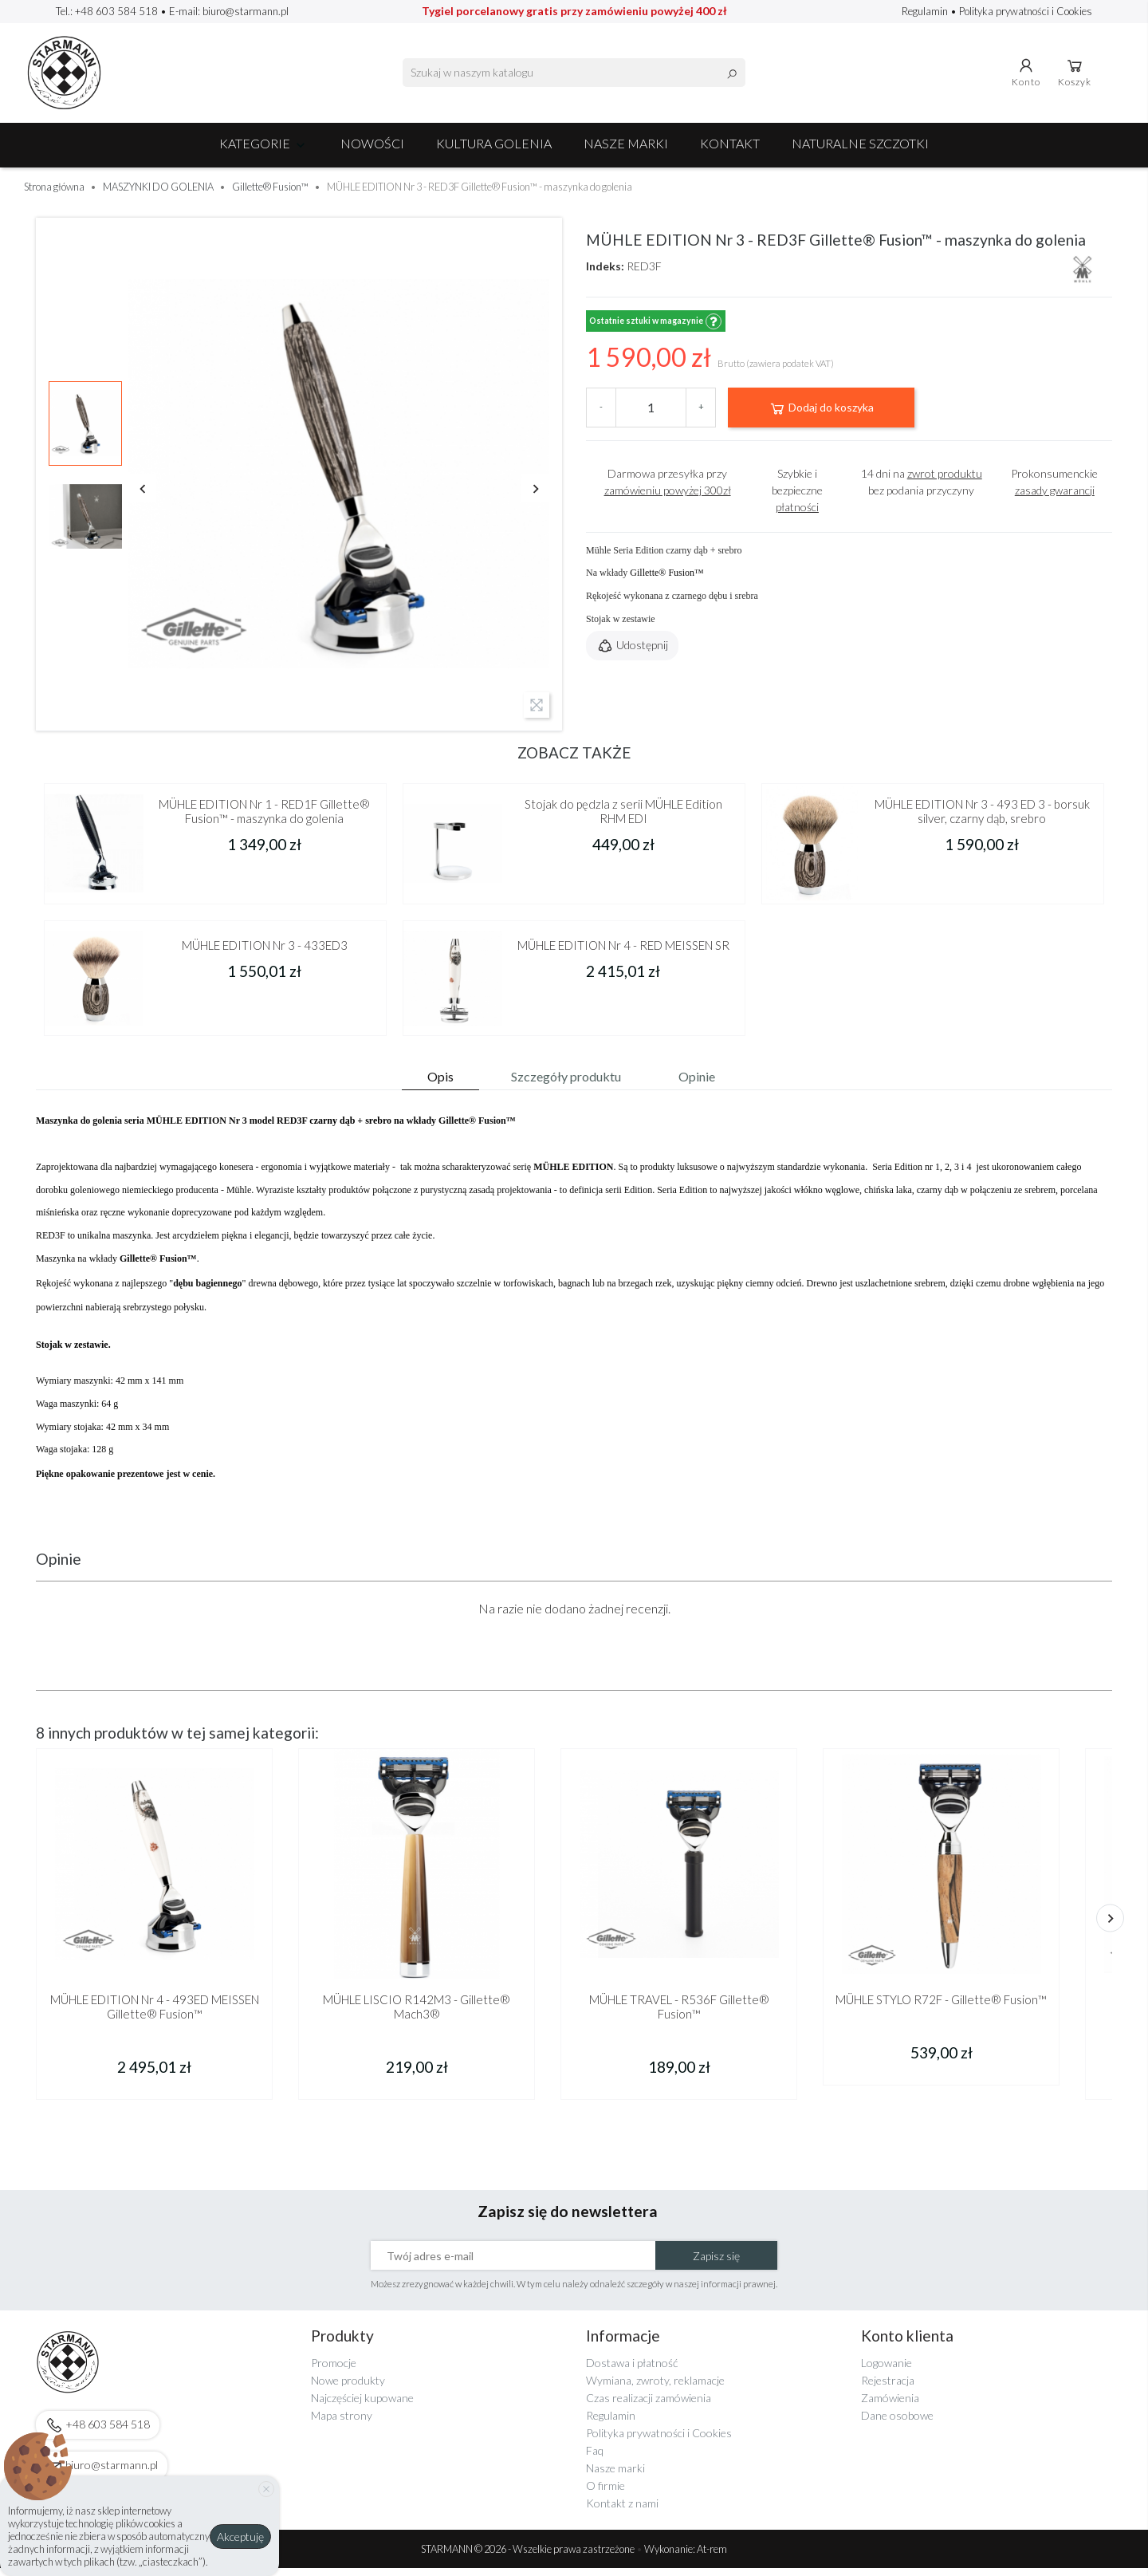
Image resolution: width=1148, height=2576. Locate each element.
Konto (1028, 76)
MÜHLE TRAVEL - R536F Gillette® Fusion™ (679, 2015)
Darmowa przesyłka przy (667, 490)
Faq (594, 2458)
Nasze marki (626, 151)
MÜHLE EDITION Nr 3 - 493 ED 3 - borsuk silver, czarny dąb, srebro (982, 819)
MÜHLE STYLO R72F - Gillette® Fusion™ (941, 2008)
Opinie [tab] (696, 1084)
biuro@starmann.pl (245, 11)
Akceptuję (240, 2536)
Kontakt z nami (622, 2511)
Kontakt (730, 151)
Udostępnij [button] (632, 655)
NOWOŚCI (372, 151)
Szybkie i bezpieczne (797, 498)
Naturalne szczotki (860, 151)
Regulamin (926, 11)
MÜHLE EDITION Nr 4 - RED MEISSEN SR (623, 954)
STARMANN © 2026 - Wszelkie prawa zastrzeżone (528, 2556)
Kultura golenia (494, 151)
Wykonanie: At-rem (685, 2556)
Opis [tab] (440, 1084)
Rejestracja (887, 2388)
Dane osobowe (897, 2423)
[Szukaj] (574, 76)
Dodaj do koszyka (821, 416)
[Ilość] (651, 415)
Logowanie (886, 2370)
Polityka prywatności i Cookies (1025, 11)
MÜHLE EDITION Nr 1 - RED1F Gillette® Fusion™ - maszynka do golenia (264, 819)
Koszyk (1077, 76)
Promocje (333, 2370)
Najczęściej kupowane (362, 2406)
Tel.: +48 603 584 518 (107, 11)
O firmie (605, 2493)
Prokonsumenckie (1054, 490)
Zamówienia (890, 2406)
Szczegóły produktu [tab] (566, 1084)
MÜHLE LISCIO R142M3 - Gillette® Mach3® (416, 2015)
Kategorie (264, 151)
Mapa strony (341, 2423)
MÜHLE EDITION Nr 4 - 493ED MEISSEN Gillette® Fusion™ (154, 2015)
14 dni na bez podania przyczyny (921, 490)
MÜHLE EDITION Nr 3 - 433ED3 (265, 954)
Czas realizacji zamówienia (648, 2406)
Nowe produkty (348, 2388)
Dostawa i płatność (632, 2370)
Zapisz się (716, 2264)
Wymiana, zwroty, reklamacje (655, 2388)
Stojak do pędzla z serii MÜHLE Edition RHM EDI (623, 819)
